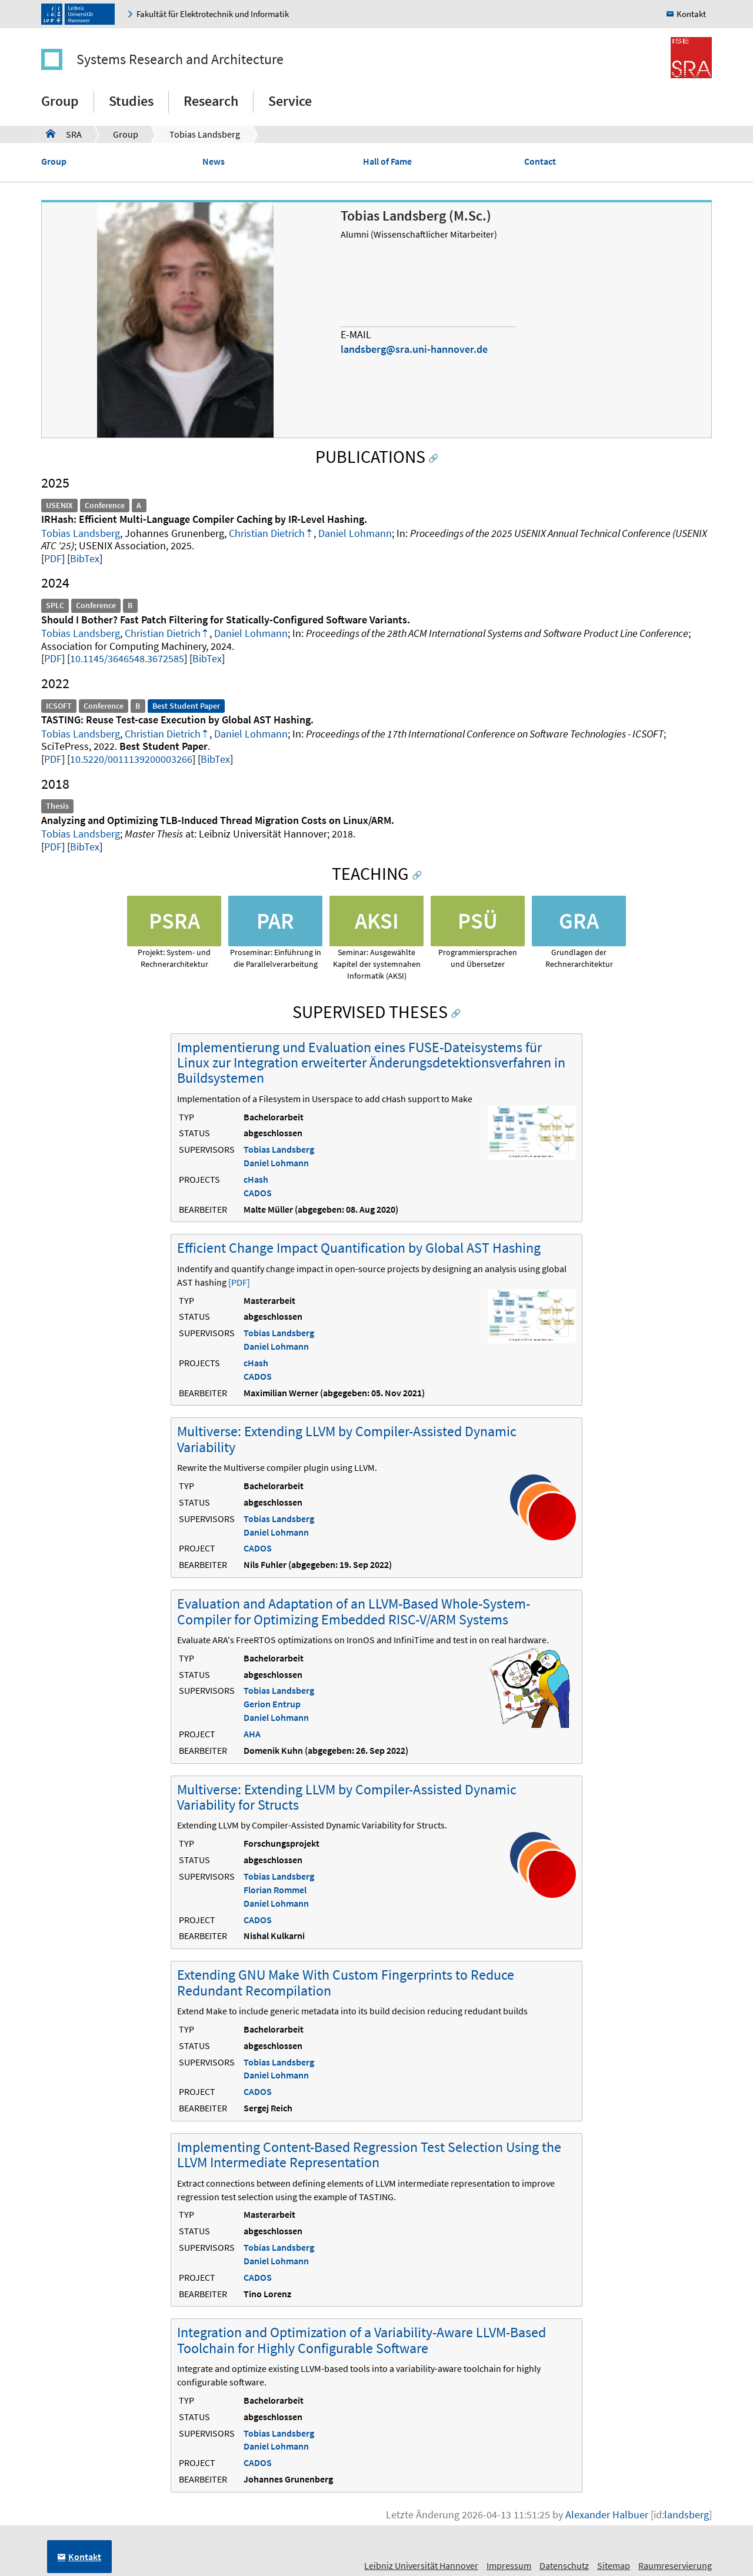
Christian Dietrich (267, 533)
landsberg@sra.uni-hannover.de (414, 349)
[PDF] (239, 1282)
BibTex (84, 558)
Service (290, 101)
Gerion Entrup (272, 1704)
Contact (540, 161)
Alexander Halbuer (606, 2514)
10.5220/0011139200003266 (131, 759)
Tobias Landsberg (204, 134)
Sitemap (613, 2565)
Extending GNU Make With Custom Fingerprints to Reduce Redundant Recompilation (345, 1982)
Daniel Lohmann (355, 533)
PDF (53, 558)
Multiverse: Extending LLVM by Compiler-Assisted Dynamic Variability (347, 1439)
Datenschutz (564, 2565)
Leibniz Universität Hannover (421, 2565)
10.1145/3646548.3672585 (127, 658)
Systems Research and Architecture (180, 59)
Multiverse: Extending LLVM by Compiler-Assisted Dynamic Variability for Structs (347, 1797)
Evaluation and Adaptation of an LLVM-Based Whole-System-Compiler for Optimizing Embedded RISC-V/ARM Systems (353, 1611)
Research (211, 101)
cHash (256, 1179)
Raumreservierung (675, 2565)
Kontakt (691, 13)
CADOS (258, 1193)
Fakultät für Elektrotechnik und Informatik (212, 13)
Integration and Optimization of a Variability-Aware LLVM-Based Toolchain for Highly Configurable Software (361, 2340)
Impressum (509, 2565)
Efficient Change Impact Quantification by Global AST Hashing (359, 1248)
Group (60, 101)
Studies (131, 101)
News (213, 161)
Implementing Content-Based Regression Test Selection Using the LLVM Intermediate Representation (369, 2154)
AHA (252, 1734)
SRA (64, 133)
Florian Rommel (275, 1890)
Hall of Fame (387, 161)
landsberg (686, 2514)
